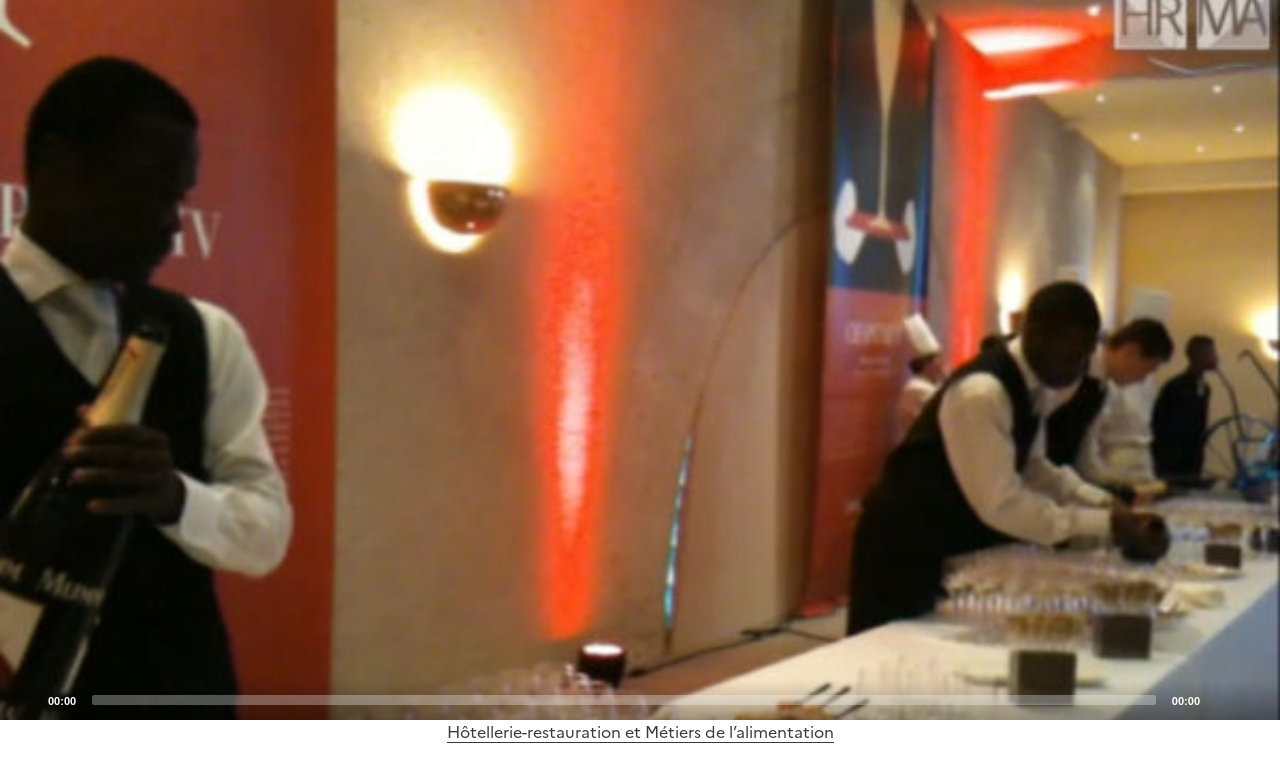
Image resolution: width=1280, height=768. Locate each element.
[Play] (640, 360)
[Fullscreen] (1253, 699)
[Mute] (1221, 699)
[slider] (624, 700)
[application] (640, 360)
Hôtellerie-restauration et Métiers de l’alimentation (640, 732)
